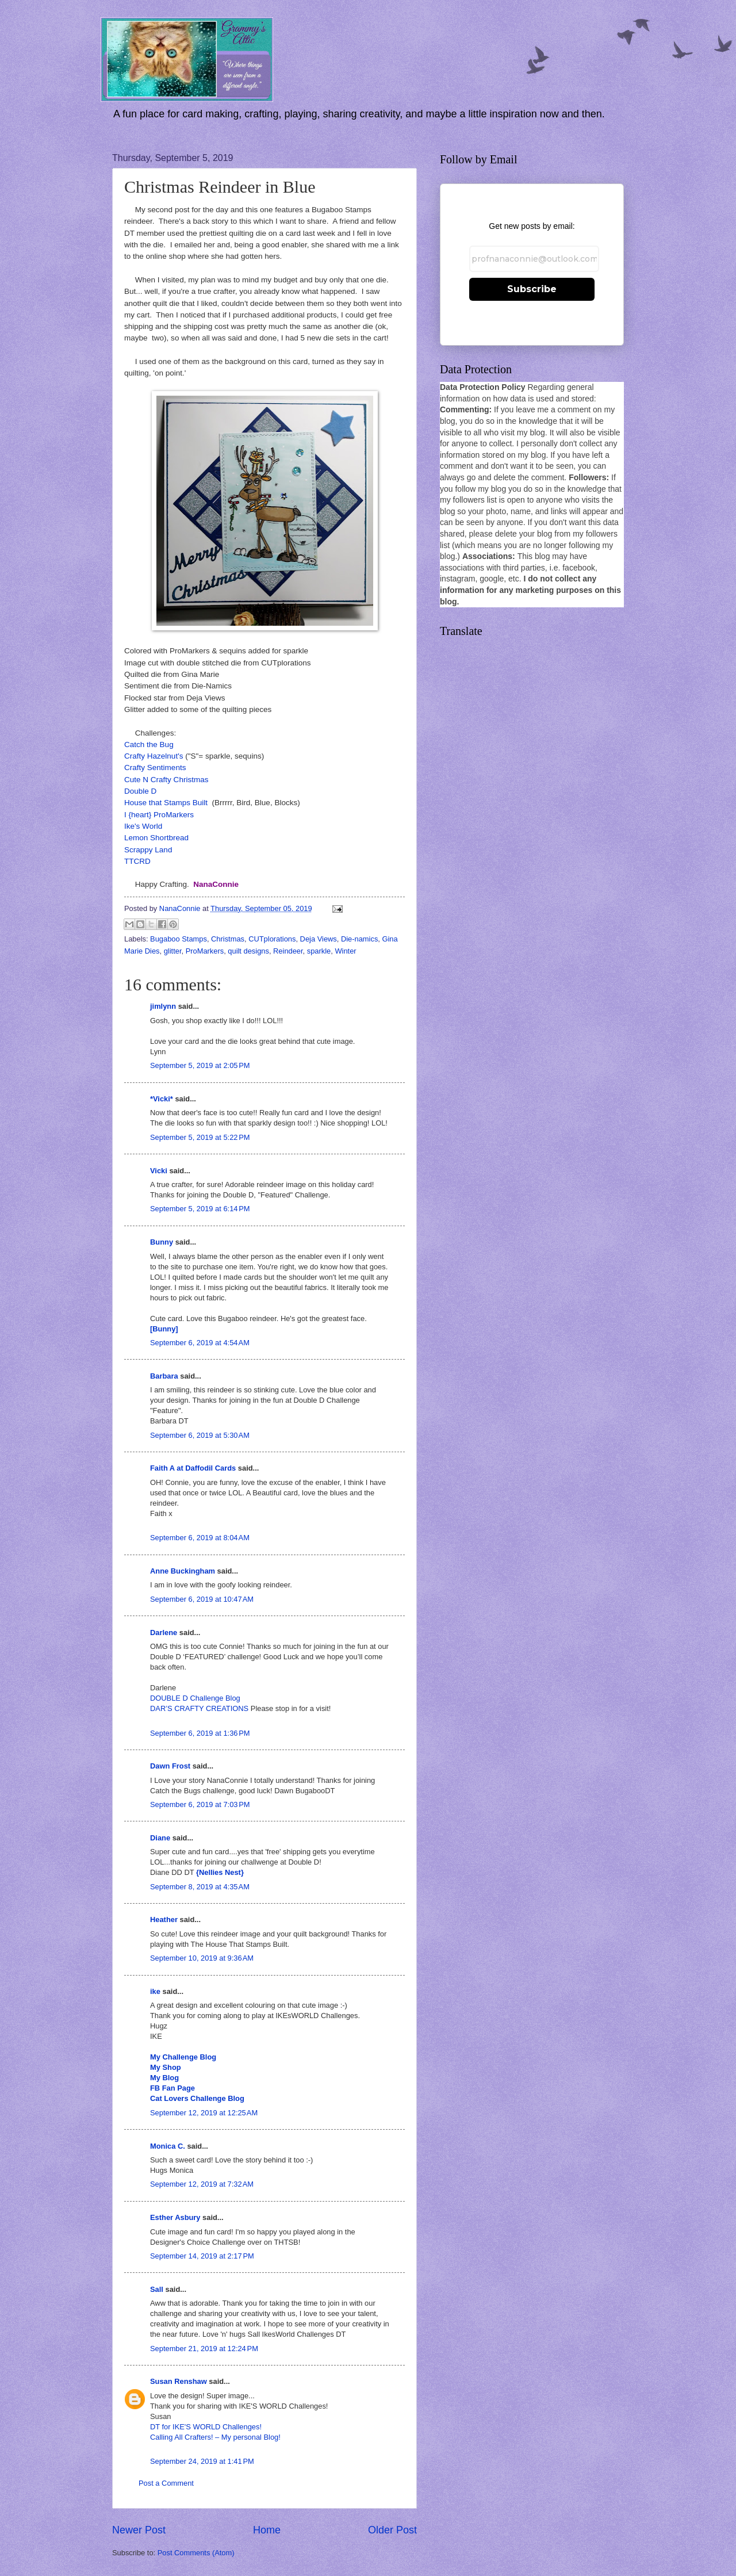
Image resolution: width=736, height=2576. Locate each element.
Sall (156, 2289)
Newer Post (139, 2530)
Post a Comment (166, 2483)
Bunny (161, 1242)
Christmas (227, 939)
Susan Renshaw (178, 2381)
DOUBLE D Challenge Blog (195, 1698)
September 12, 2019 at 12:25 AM (204, 2112)
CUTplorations (272, 939)
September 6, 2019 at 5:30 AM (200, 1435)
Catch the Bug (149, 744)
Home (267, 2530)
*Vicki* (161, 1098)
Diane (160, 1838)
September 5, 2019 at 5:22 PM (200, 1137)
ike (155, 1991)
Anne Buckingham (182, 1571)
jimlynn (163, 1006)
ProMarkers (205, 951)
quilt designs (248, 951)
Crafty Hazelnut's (153, 756)
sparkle (319, 951)
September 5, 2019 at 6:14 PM (200, 1208)
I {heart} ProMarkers (159, 814)
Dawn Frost (170, 1766)
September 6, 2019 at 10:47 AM (202, 1599)
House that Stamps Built (166, 802)
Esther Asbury (175, 2217)
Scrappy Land (148, 849)
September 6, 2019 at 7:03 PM (200, 1804)
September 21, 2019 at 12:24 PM (204, 2348)
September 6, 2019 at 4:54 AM (200, 1342)
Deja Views (318, 939)
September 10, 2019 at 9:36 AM (202, 1958)
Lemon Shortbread (156, 837)
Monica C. (167, 2146)
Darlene (164, 1632)
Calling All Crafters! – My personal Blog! (215, 2437)
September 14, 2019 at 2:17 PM (202, 2256)
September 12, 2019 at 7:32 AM (202, 2184)
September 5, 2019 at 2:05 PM (200, 1065)
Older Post (392, 2530)
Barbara (164, 1376)
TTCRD (137, 861)
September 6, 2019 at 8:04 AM (200, 1537)
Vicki (158, 1170)
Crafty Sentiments (155, 767)
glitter (173, 951)
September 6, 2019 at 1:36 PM (200, 1733)
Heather (164, 1919)
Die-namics (359, 939)
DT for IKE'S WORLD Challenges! (206, 2426)
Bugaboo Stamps (178, 939)
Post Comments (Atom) (196, 2552)
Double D (140, 791)
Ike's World (143, 826)
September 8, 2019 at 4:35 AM (200, 1886)
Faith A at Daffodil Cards (193, 1468)
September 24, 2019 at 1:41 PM (202, 2461)
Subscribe (532, 289)
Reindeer (288, 951)
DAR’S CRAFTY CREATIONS (199, 1708)
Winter (345, 951)
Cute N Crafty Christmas (166, 779)
